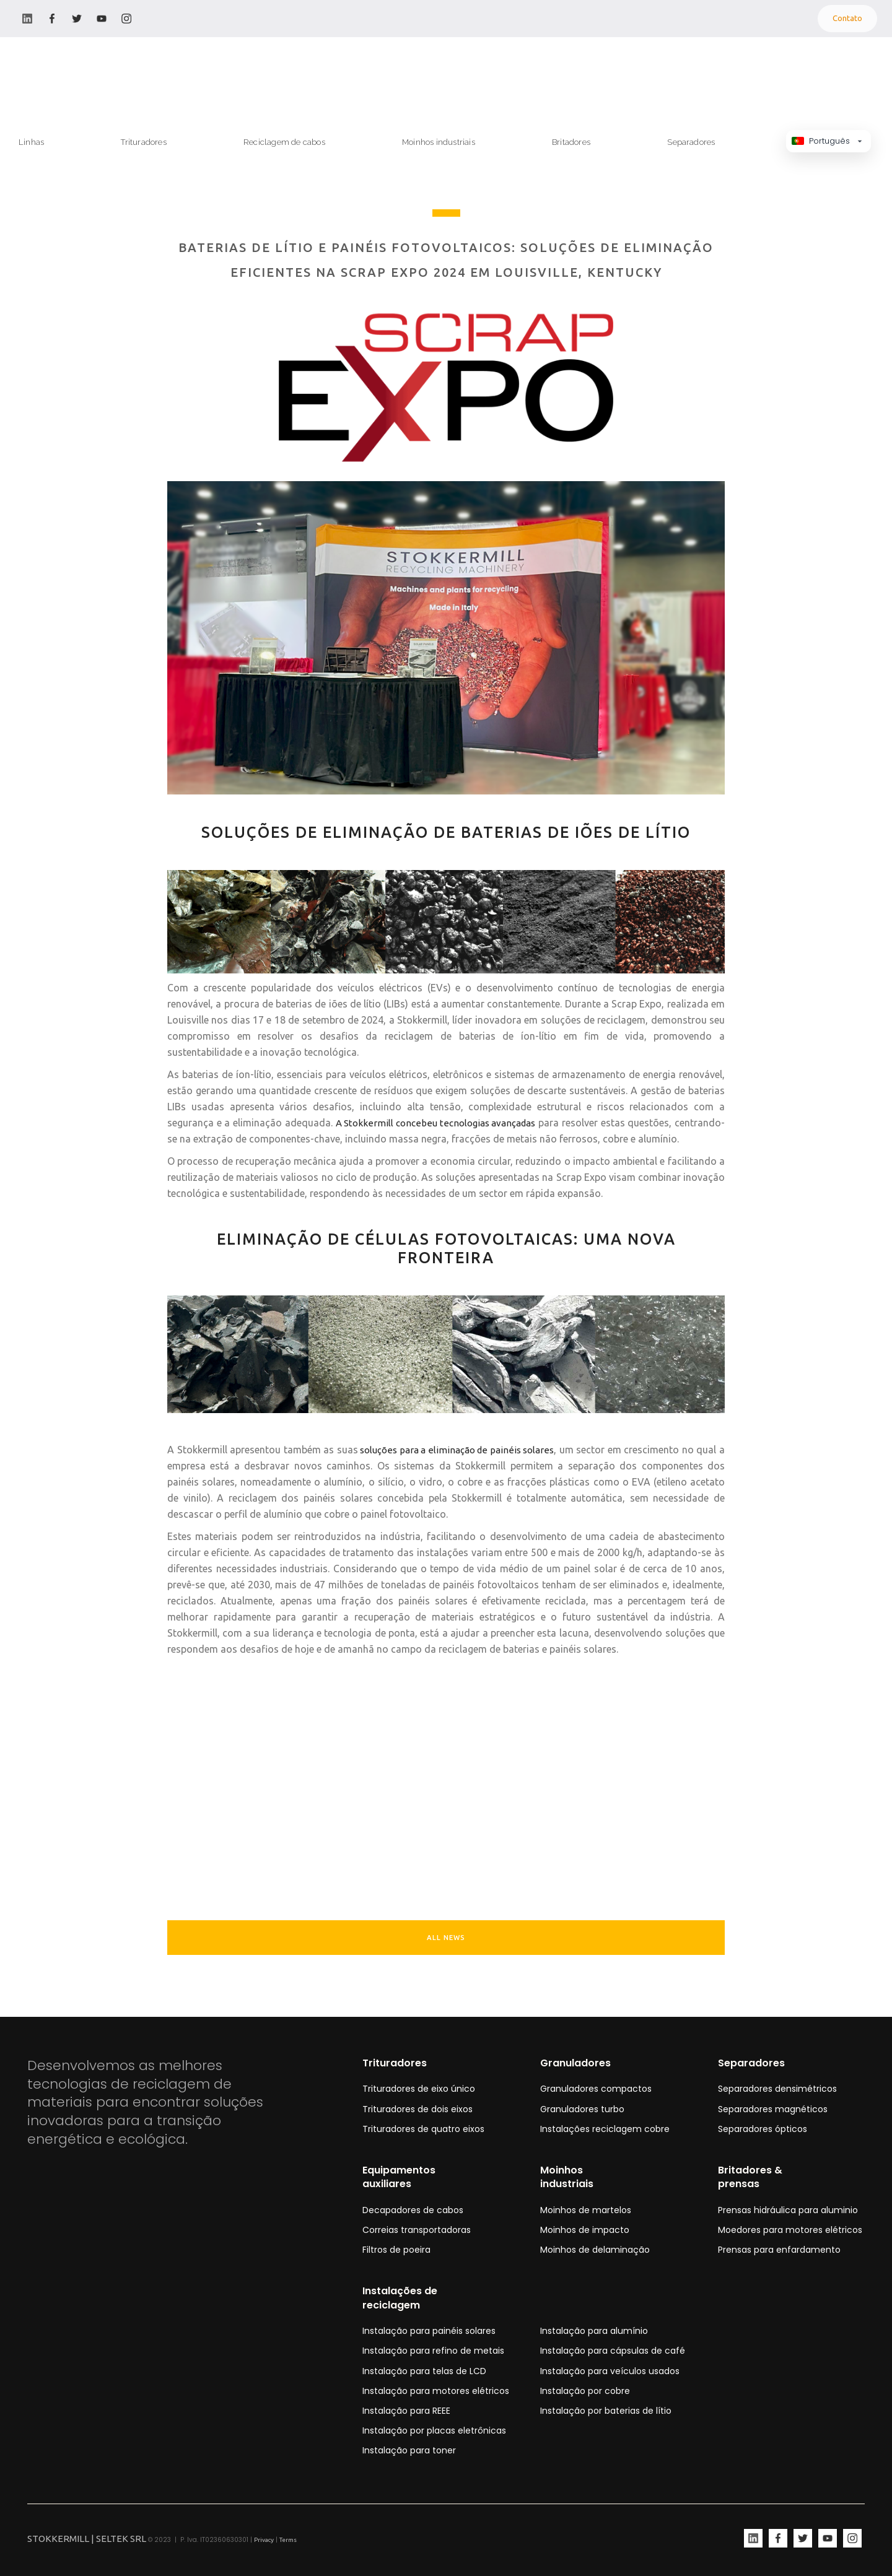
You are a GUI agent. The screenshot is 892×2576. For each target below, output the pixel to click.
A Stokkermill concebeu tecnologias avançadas (436, 1123)
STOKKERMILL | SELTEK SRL (86, 2538)
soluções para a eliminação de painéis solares (456, 1450)
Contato (847, 18)
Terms (288, 2539)
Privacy (264, 2539)
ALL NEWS (446, 1937)
